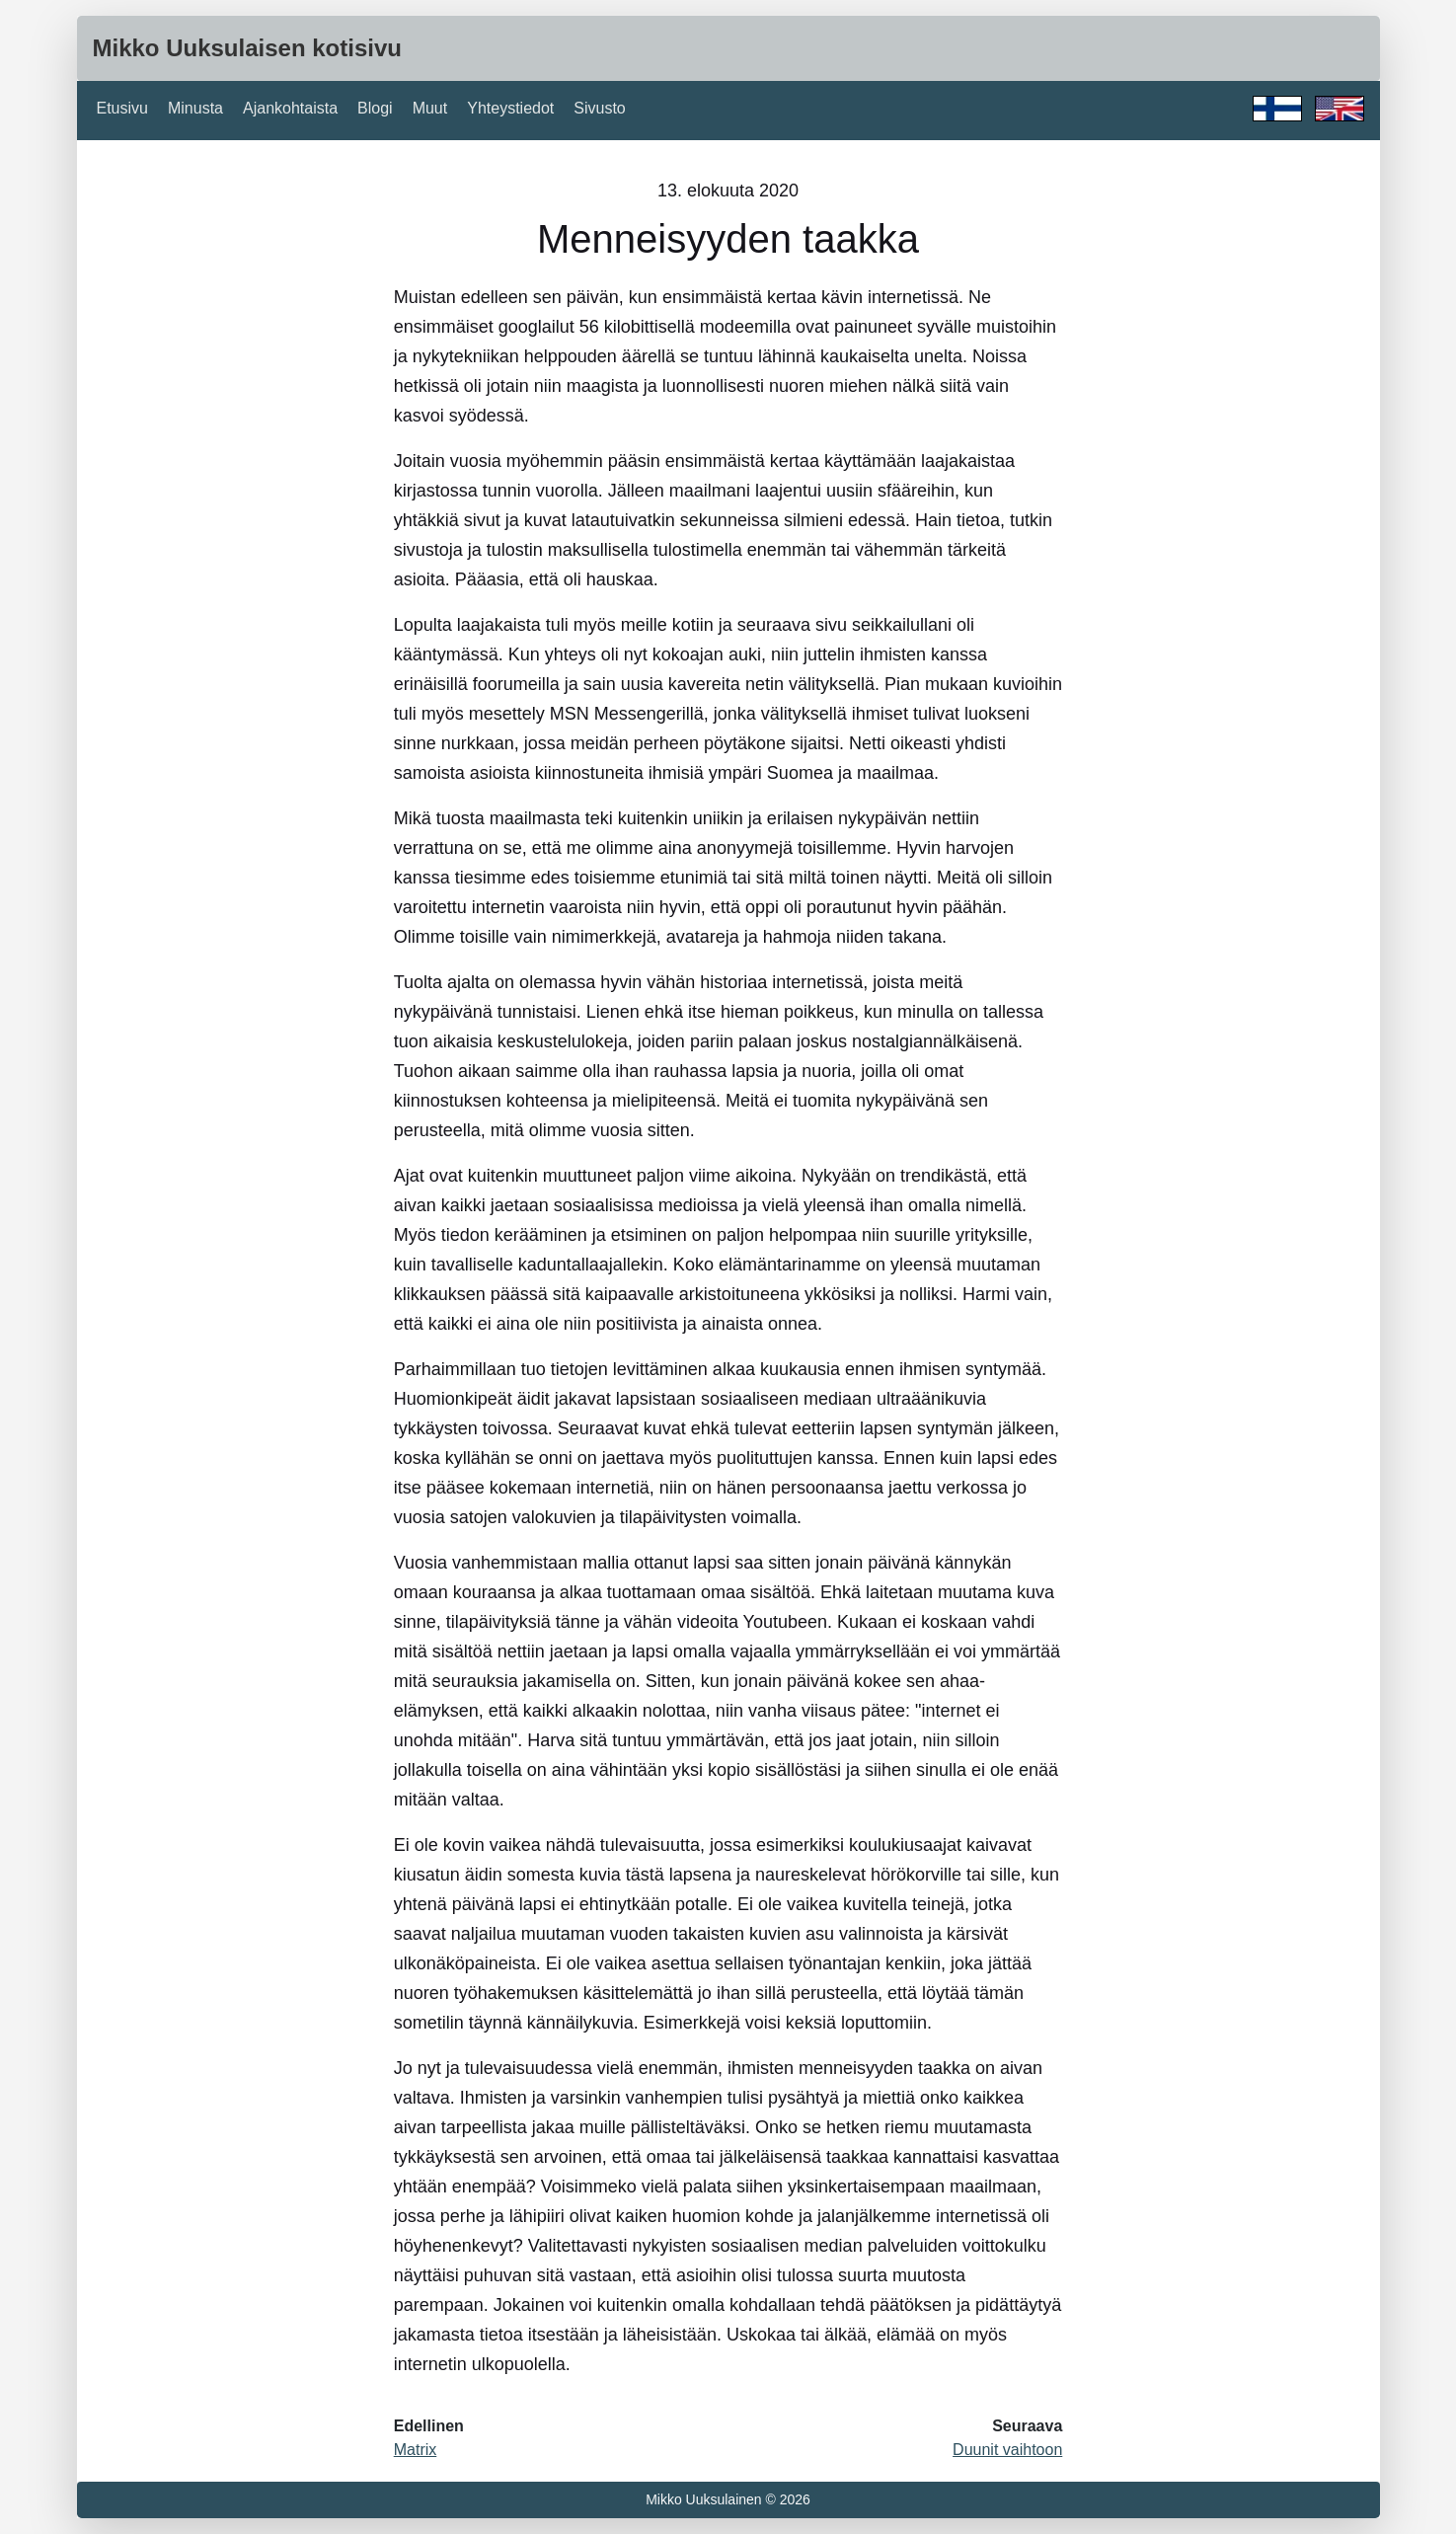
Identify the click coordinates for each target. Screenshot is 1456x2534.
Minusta (195, 108)
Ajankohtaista (290, 108)
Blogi (375, 108)
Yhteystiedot (510, 108)
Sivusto (599, 108)
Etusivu (122, 108)
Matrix (415, 2449)
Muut (430, 108)
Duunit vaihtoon (1007, 2449)
